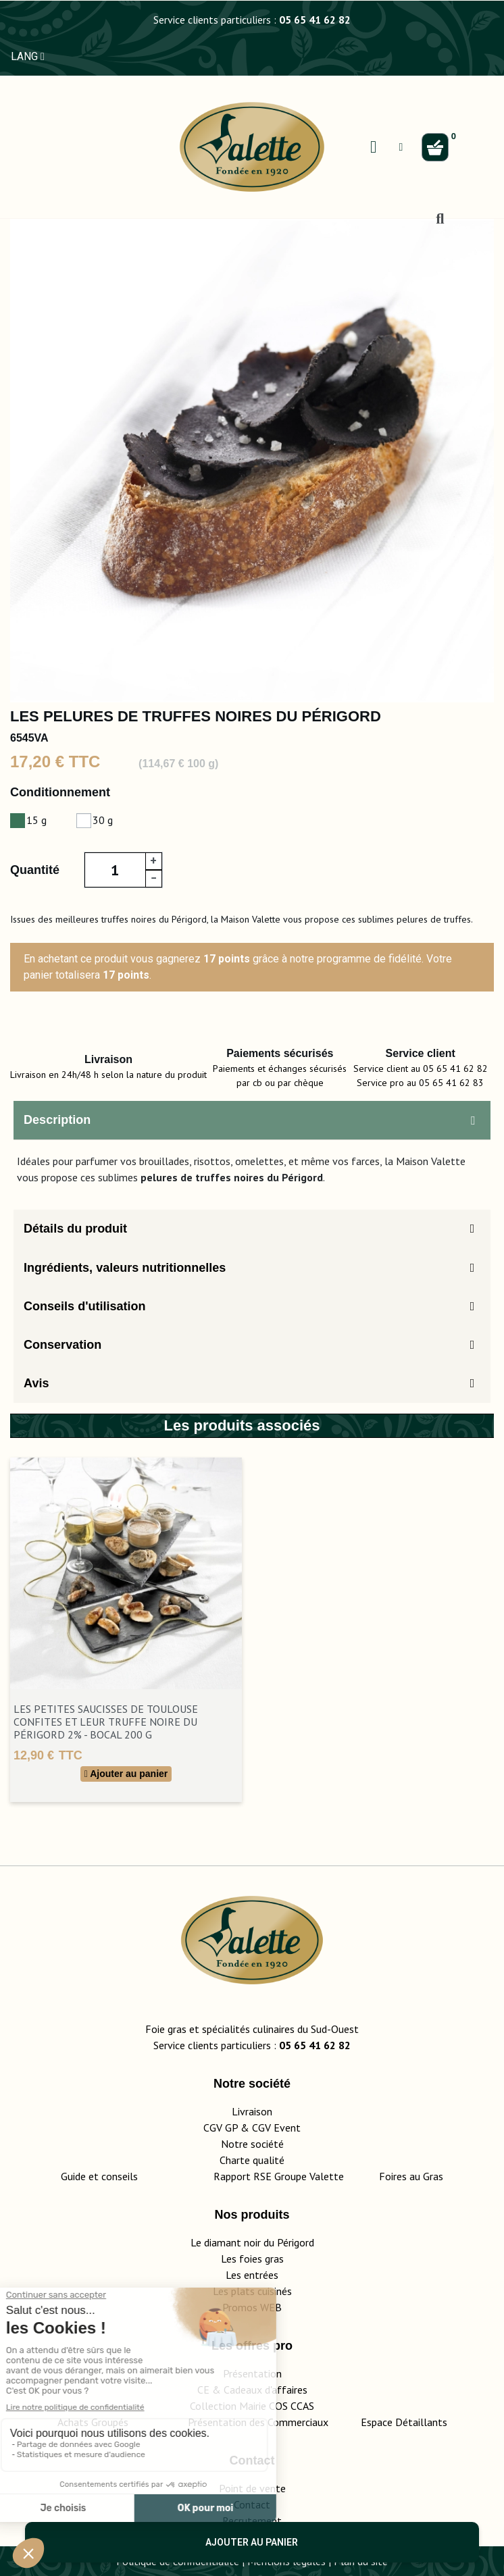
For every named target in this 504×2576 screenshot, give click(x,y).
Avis (36, 1383)
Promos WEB (252, 2307)
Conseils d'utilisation (84, 1306)
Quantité (34, 870)
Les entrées (252, 2275)
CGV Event (276, 2127)
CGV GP (220, 2127)
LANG (28, 56)
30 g (103, 820)
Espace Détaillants (404, 2422)
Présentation (252, 2373)
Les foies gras (252, 2258)
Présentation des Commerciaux (262, 2422)
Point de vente (252, 2488)
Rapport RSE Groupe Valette (296, 2176)
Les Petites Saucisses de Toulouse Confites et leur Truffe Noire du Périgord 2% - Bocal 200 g (106, 1721)
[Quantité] (114, 869)
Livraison (252, 2111)
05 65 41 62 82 (315, 19)
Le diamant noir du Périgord (252, 2242)
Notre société (252, 2143)
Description (57, 1120)
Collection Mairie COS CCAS (252, 2406)
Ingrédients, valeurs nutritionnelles (125, 1267)
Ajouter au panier (251, 2542)
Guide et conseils (99, 2176)
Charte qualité (252, 2160)
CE (203, 2389)
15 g (36, 820)
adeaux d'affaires (268, 2389)
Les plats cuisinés (252, 2291)
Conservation (62, 1344)
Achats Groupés (92, 2422)
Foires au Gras (411, 2176)
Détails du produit (75, 1228)
